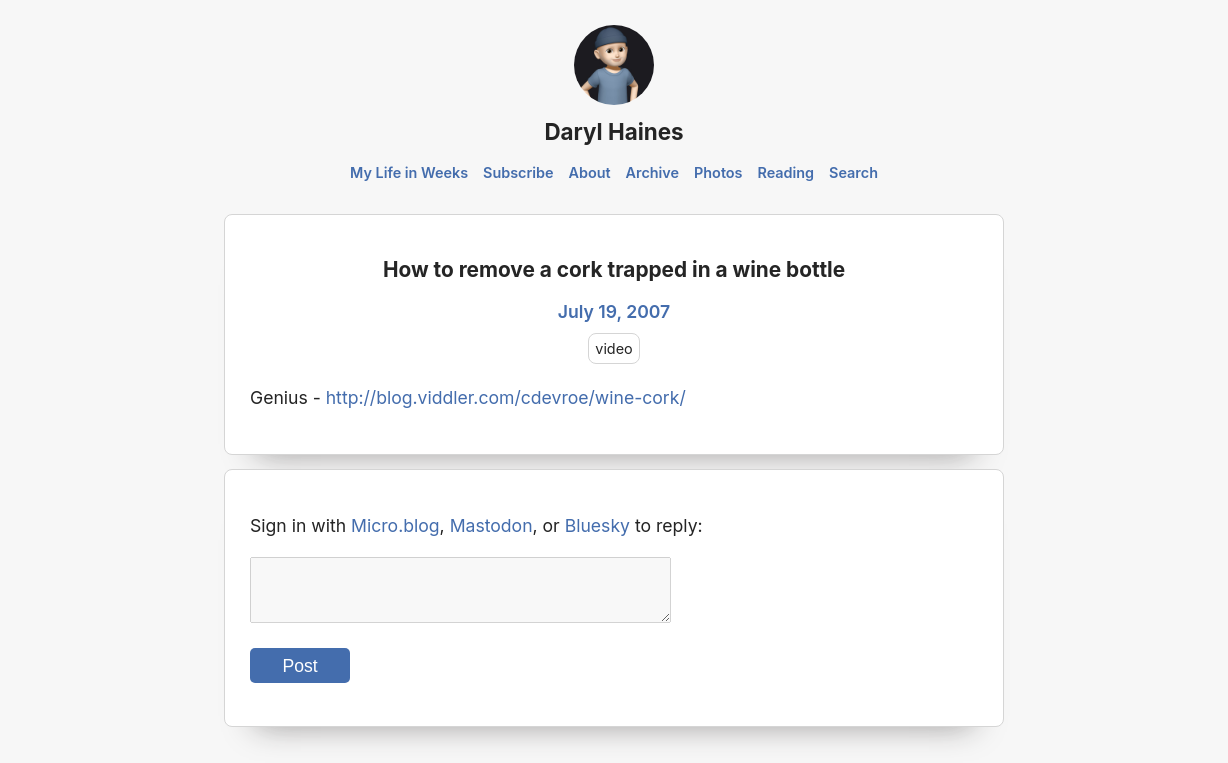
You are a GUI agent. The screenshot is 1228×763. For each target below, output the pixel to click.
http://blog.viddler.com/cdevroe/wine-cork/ (506, 397)
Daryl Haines (613, 131)
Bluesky (597, 525)
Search (853, 172)
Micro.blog (395, 525)
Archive (653, 172)
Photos (718, 172)
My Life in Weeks (409, 172)
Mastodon (491, 525)
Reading (785, 172)
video (613, 348)
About (589, 172)
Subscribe (518, 172)
